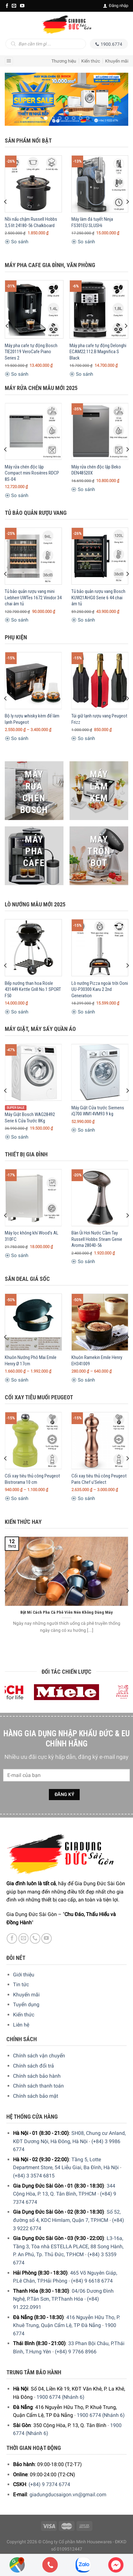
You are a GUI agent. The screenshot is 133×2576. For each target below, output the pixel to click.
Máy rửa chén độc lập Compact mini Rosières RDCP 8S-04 (32, 473)
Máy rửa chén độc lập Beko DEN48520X (96, 470)
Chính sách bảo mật (35, 2096)
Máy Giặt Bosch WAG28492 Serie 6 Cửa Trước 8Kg (30, 1118)
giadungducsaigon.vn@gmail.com (68, 2495)
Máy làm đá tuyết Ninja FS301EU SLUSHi (92, 222)
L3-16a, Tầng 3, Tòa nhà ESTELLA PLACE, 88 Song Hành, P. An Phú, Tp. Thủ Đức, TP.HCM (68, 2246)
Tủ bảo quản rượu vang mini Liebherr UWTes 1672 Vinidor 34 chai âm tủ (33, 598)
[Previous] (6, 202)
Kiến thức (90, 61)
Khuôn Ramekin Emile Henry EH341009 (96, 1361)
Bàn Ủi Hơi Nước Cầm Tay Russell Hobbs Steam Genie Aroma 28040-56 (96, 1239)
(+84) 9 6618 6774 (92, 2281)
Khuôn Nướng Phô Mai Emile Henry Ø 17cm (31, 1361)
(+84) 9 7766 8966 (75, 2352)
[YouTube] (22, 6)
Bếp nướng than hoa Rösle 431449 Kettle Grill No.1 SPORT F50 (33, 989)
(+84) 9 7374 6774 (49, 2484)
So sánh (16, 242)
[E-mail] (14, 6)
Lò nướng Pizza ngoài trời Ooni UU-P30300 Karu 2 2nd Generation (99, 989)
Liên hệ (21, 2025)
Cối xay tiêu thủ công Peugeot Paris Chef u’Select (99, 1479)
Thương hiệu (63, 61)
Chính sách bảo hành (37, 2076)
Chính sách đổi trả (33, 2066)
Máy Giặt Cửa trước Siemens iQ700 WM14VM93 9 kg (97, 1111)
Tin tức (21, 1984)
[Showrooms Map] (17, 2564)
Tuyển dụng (26, 2004)
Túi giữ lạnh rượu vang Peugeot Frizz (99, 719)
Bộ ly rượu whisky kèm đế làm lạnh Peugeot (32, 719)
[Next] (127, 202)
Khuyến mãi (116, 61)
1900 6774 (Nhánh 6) (60, 2397)
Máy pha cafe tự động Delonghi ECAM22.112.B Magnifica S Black (98, 352)
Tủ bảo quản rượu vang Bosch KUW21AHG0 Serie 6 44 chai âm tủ (98, 598)
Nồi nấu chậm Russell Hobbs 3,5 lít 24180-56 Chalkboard (31, 222)
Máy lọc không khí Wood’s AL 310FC (31, 1236)
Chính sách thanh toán (38, 2086)
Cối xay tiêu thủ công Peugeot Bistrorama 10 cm (32, 1479)
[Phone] (50, 2565)
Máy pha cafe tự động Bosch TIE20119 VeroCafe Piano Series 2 (31, 352)
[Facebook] (7, 6)
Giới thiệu (23, 1975)
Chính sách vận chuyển (39, 2056)
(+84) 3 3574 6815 (34, 2176)
